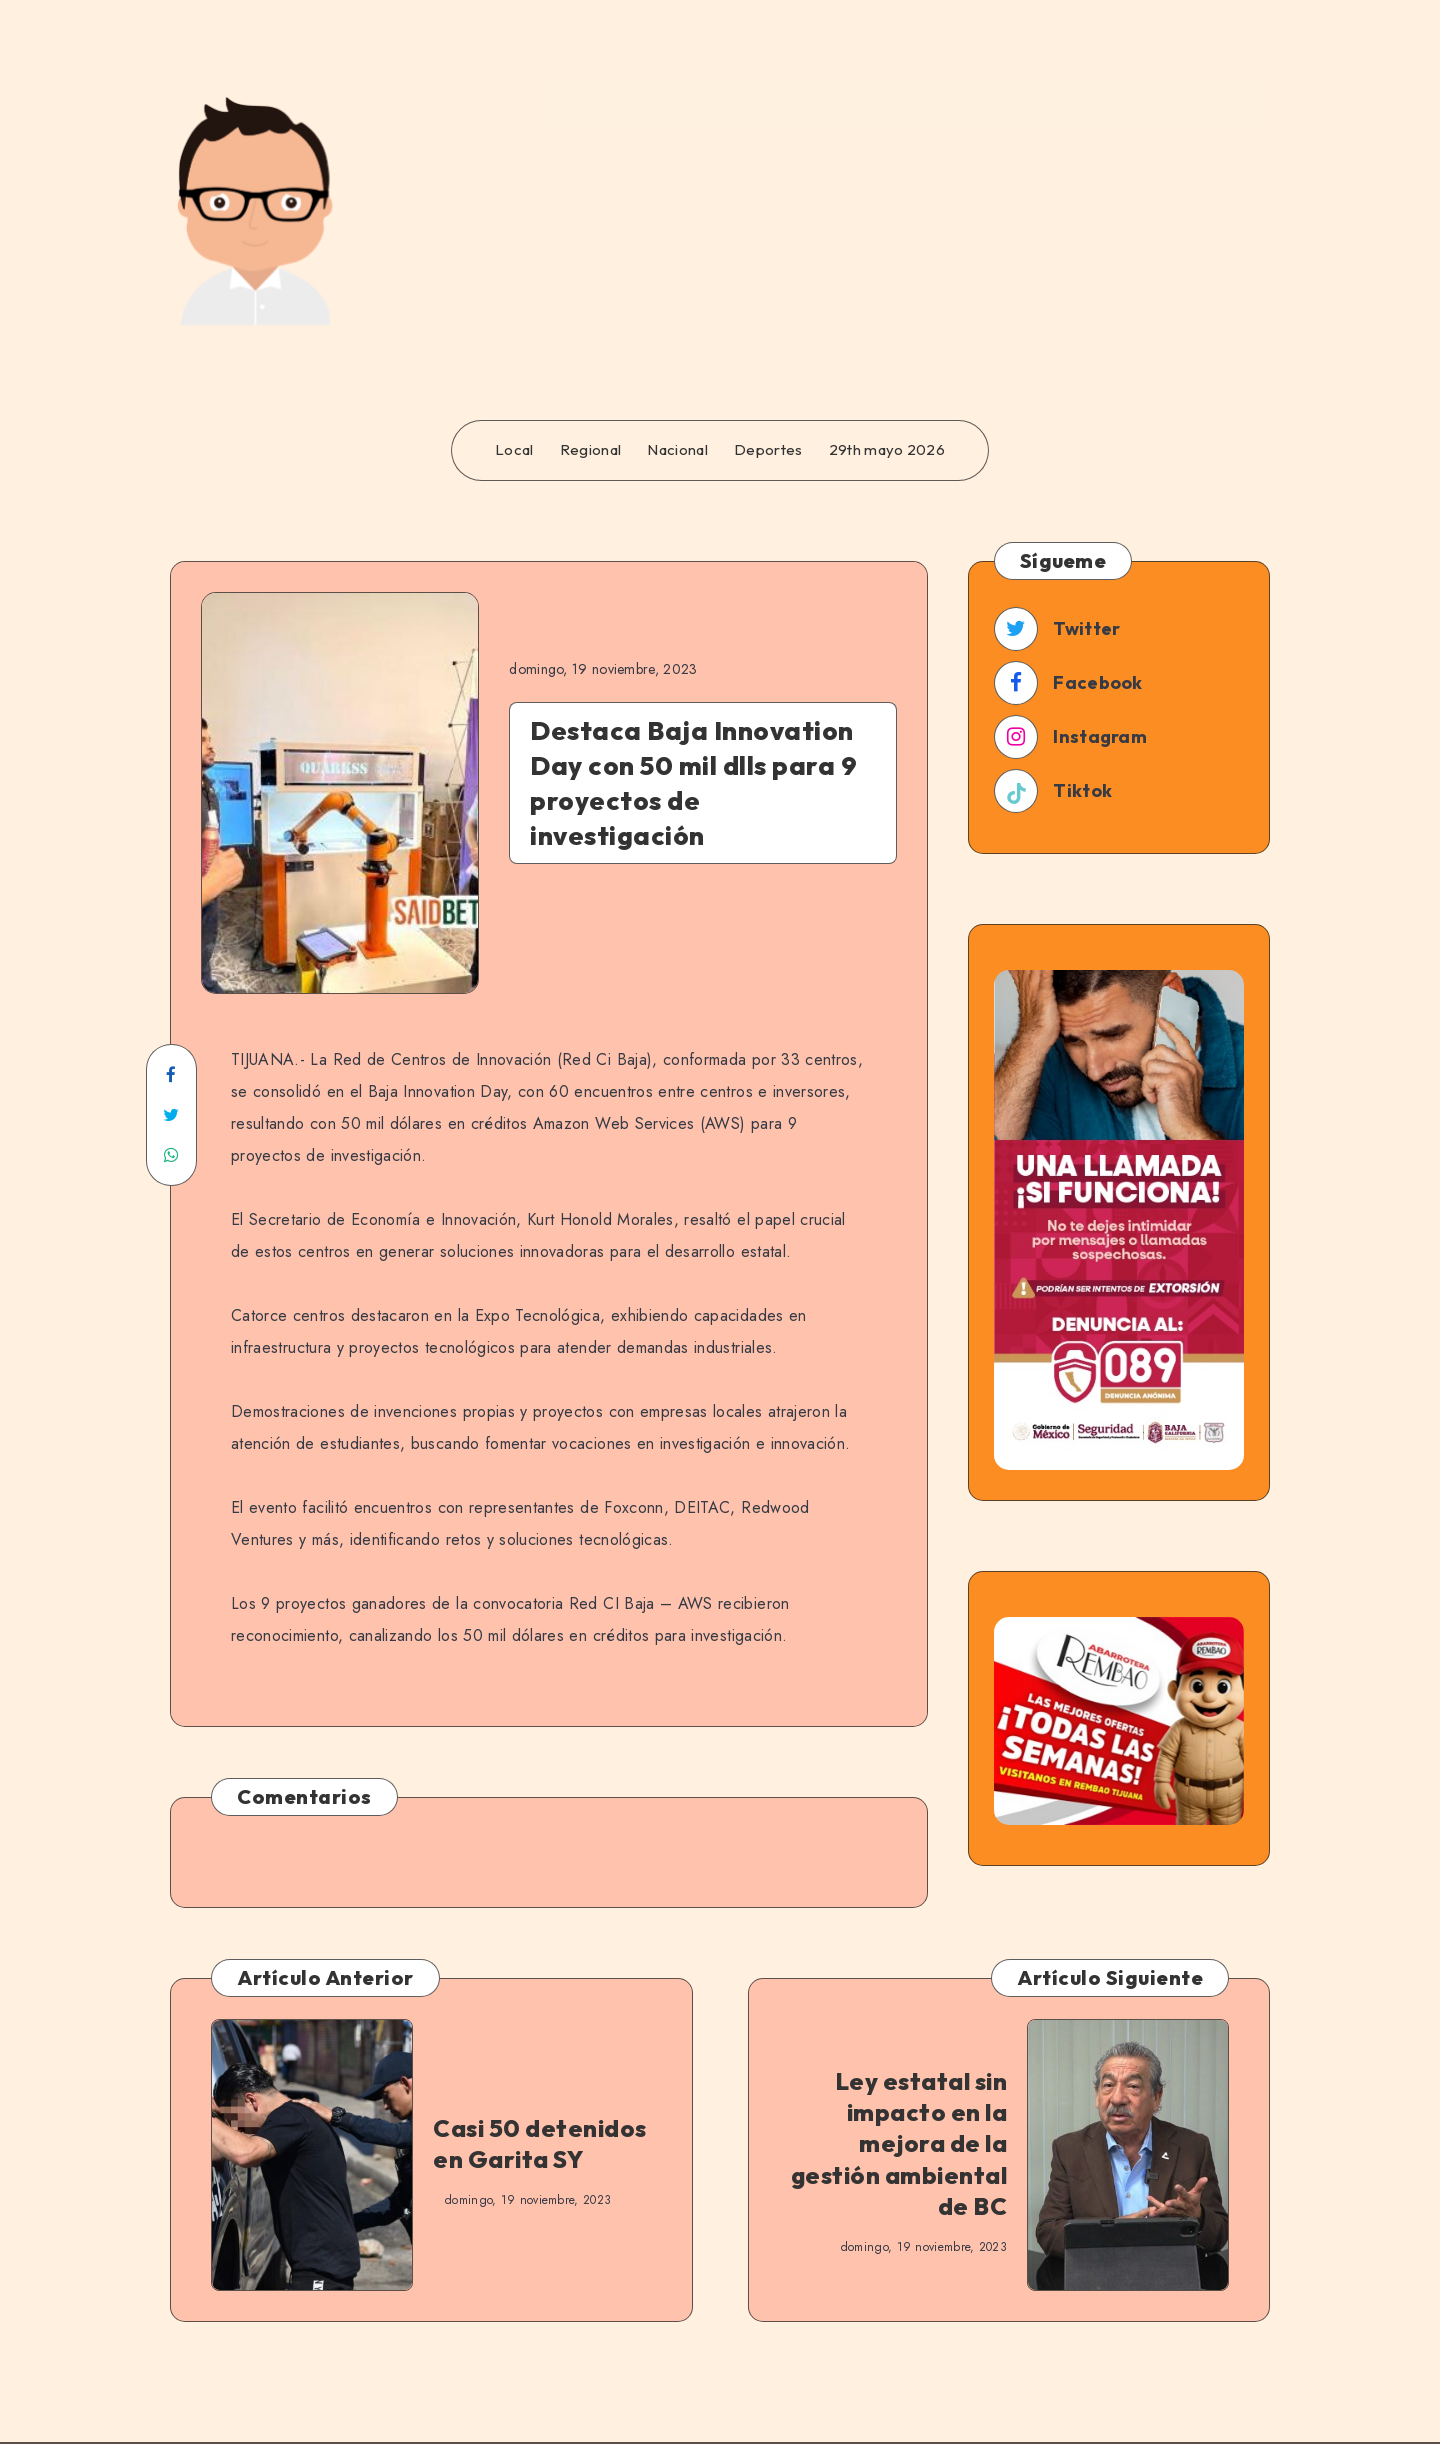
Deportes (768, 450)
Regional (590, 450)
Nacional (677, 450)
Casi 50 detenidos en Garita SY (540, 2143)
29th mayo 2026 (887, 450)
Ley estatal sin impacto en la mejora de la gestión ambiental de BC (899, 2143)
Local (514, 450)
